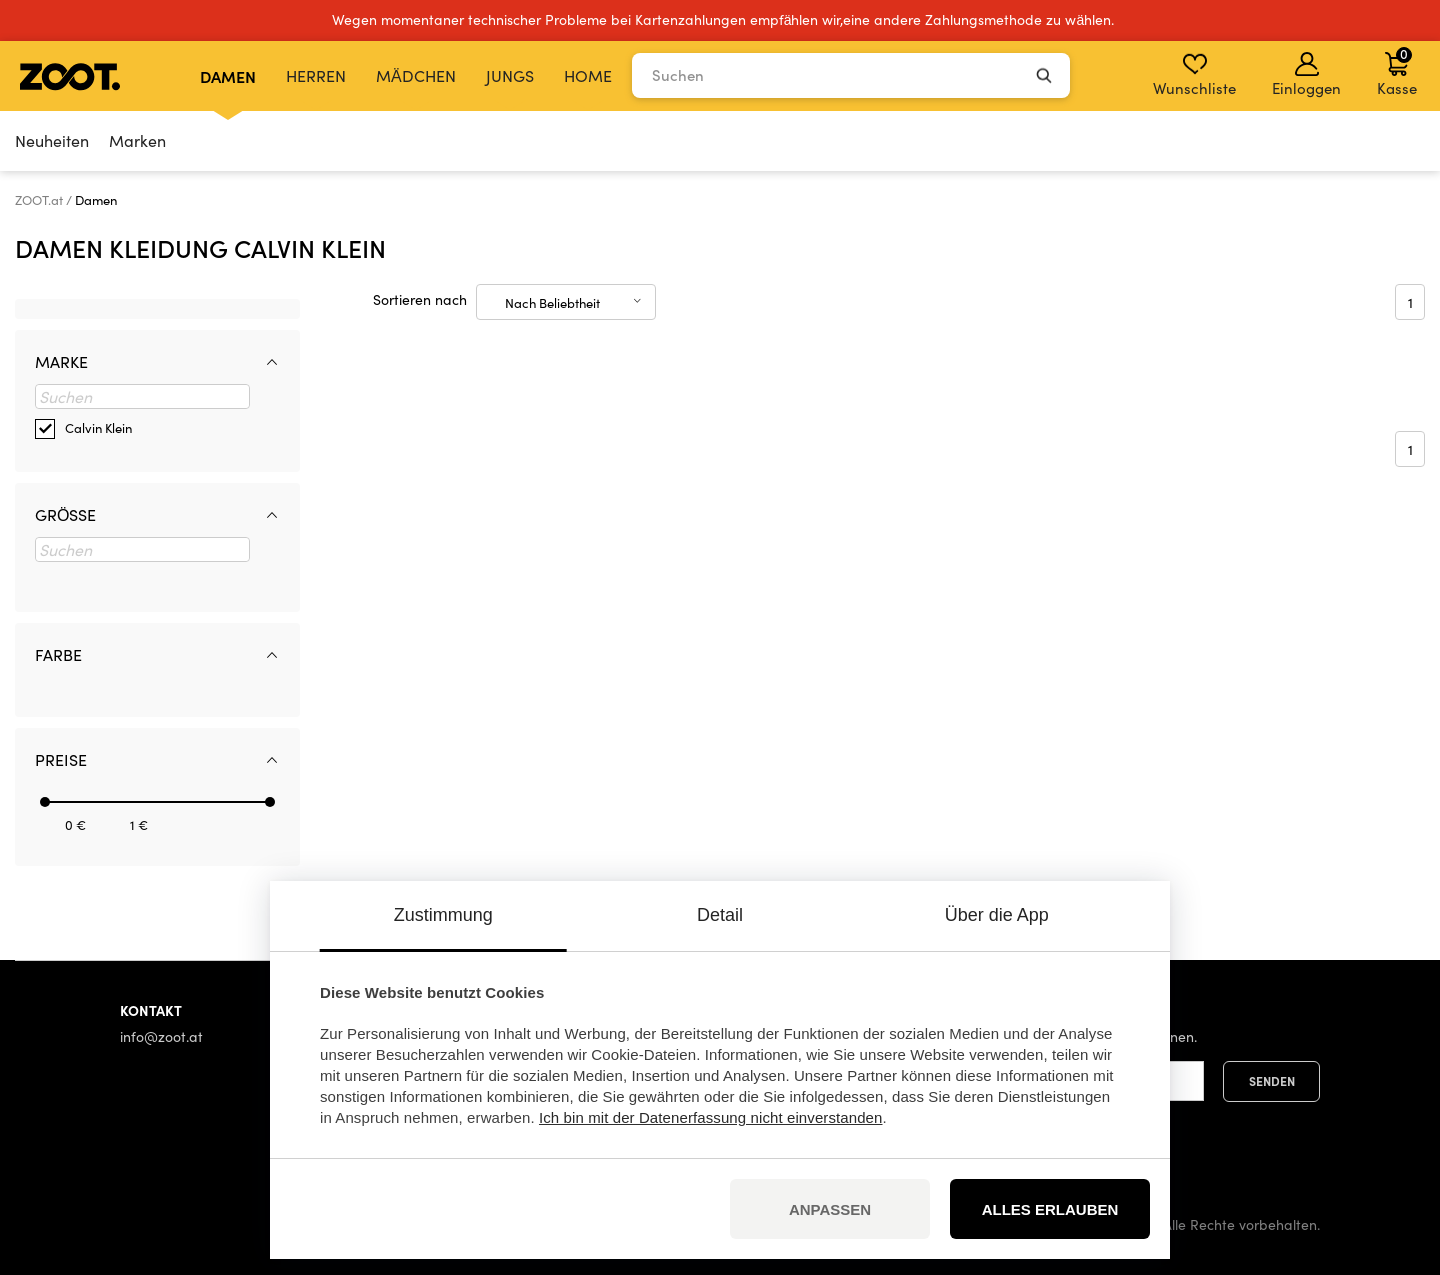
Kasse (1397, 71)
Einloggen (1306, 75)
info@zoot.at (161, 1036)
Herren (316, 75)
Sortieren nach (420, 299)
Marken (137, 140)
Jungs (510, 75)
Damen (228, 76)
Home (588, 75)
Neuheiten (52, 140)
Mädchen (416, 75)
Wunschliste (1194, 75)
